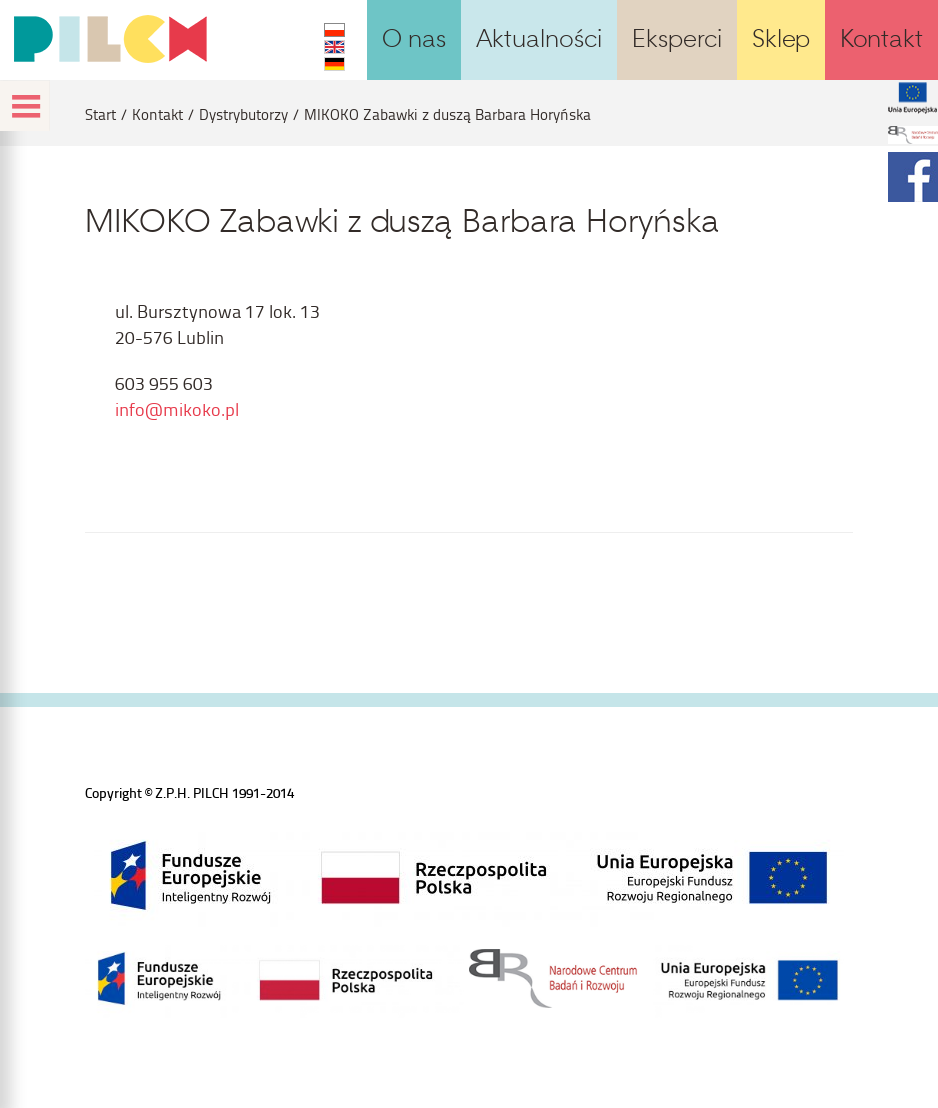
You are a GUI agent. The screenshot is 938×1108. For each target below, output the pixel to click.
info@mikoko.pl (177, 408)
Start (100, 114)
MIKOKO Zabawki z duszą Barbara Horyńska (447, 114)
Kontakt (157, 114)
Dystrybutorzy (243, 114)
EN (334, 47)
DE (334, 64)
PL (334, 30)
